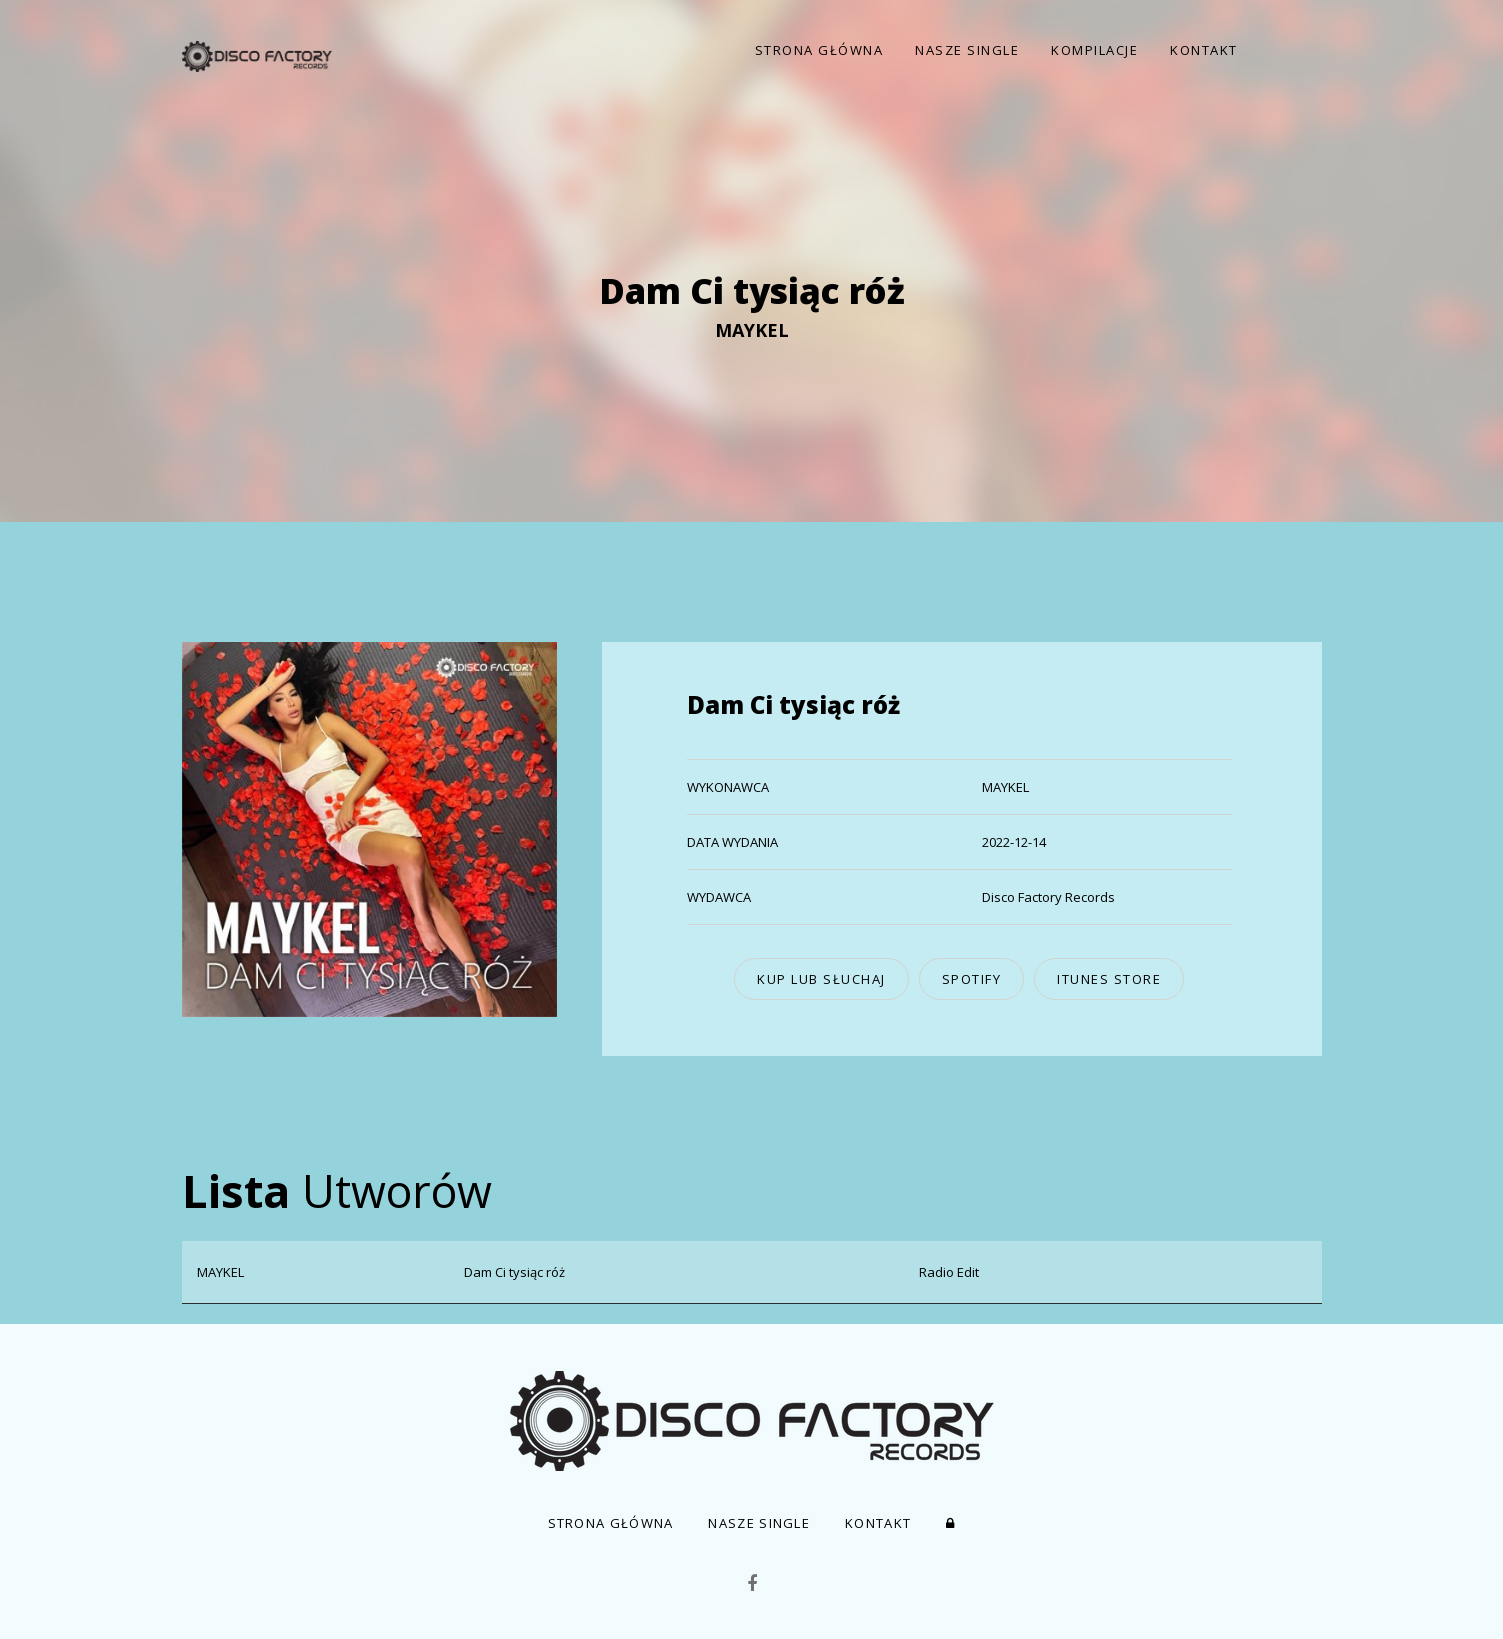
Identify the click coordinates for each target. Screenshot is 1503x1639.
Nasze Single (967, 50)
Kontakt (1204, 50)
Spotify (972, 979)
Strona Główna (819, 50)
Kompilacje (1094, 50)
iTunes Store (1109, 979)
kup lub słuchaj (821, 979)
